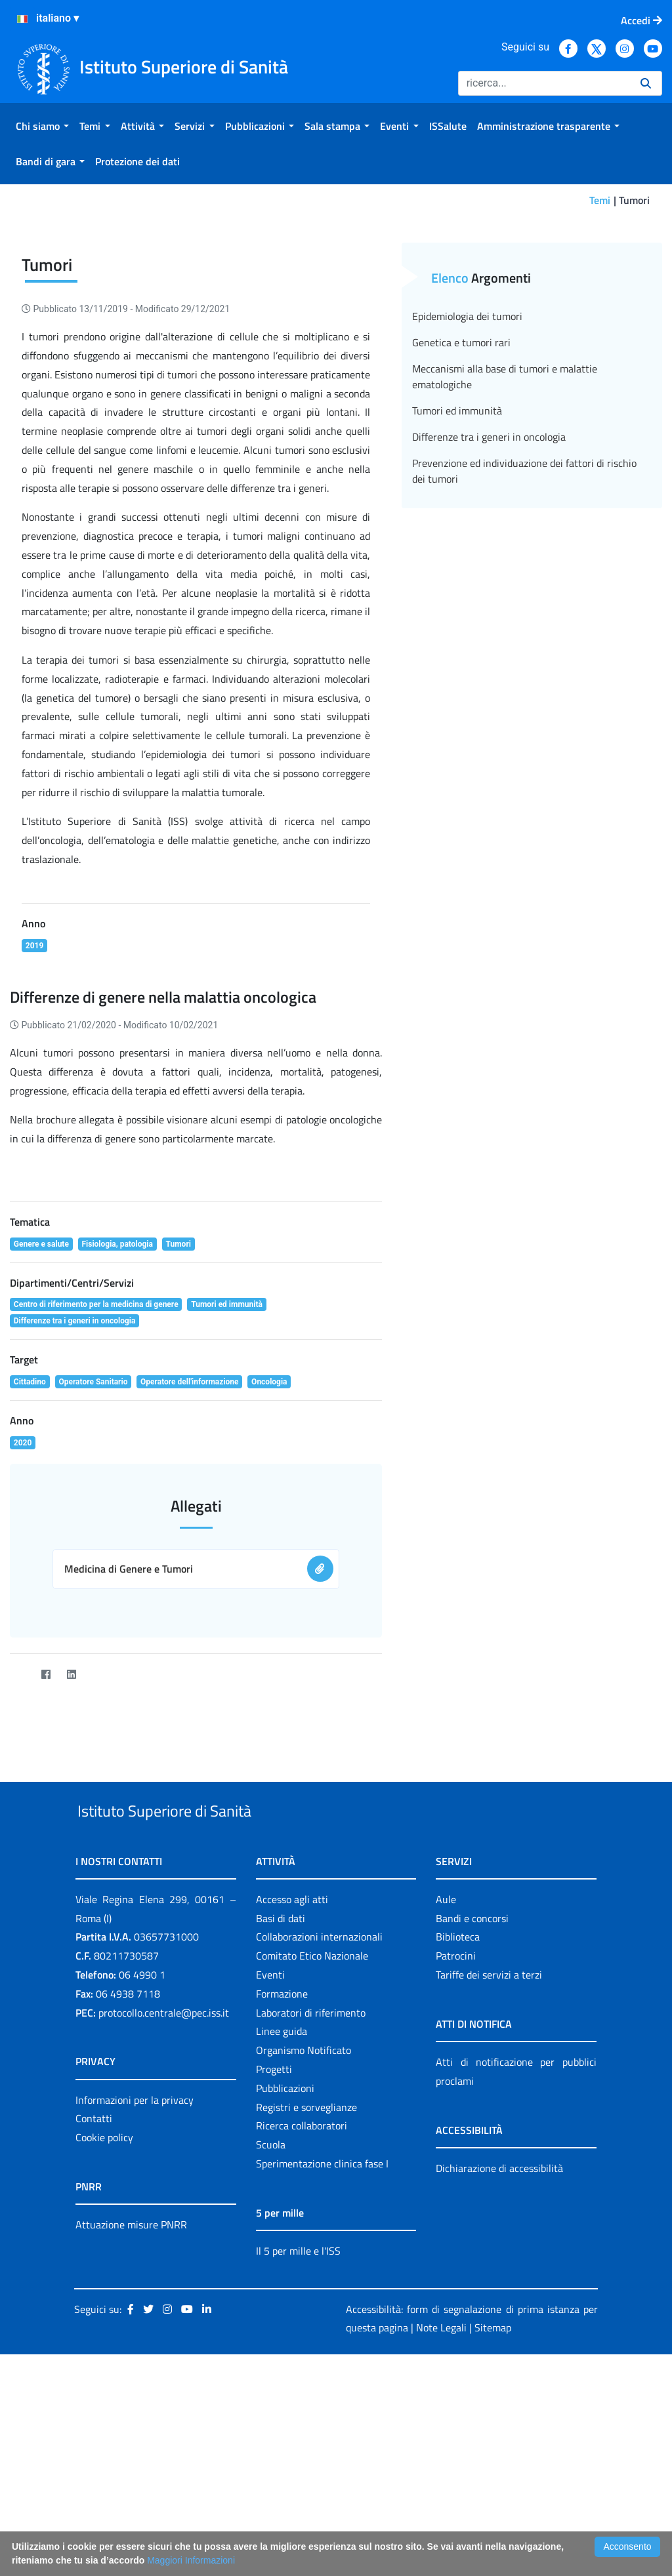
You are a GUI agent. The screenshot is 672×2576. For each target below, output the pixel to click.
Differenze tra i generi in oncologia (489, 579)
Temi (599, 200)
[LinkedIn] (71, 1817)
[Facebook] (45, 1817)
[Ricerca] (544, 83)
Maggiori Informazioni (191, 2560)
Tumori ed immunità (457, 553)
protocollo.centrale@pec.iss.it (163, 2185)
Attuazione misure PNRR (131, 2397)
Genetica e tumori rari (461, 485)
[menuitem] (42, 126)
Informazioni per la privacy (134, 2272)
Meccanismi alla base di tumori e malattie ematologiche (504, 518)
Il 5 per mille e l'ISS (298, 2423)
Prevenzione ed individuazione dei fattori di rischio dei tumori (524, 613)
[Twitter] (20, 1817)
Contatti (93, 2291)
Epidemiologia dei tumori (467, 458)
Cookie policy (104, 2310)
